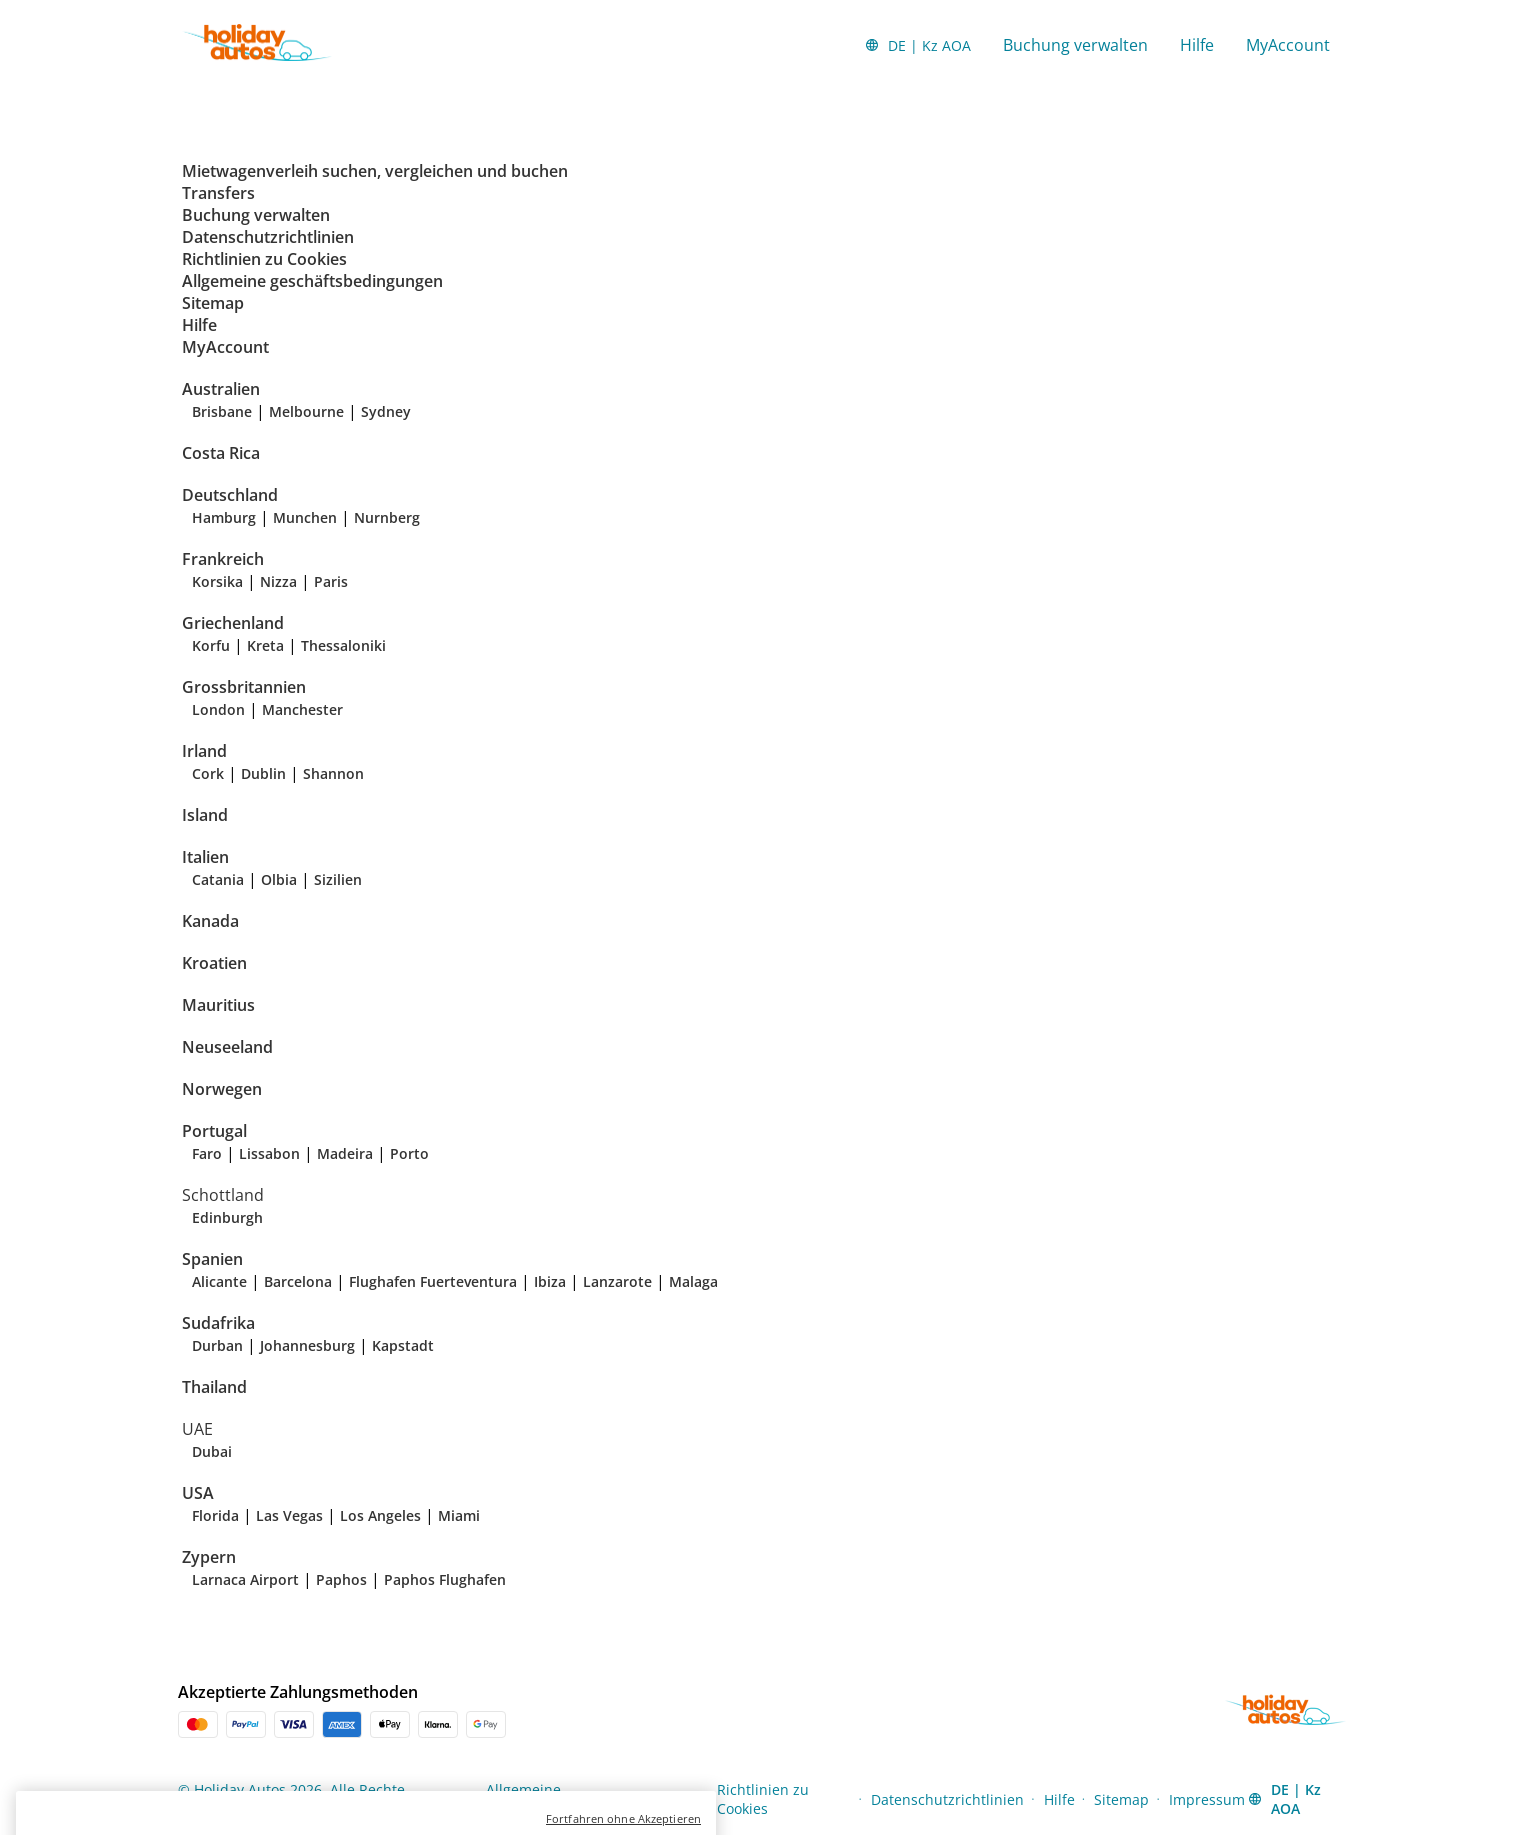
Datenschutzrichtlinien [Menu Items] (947, 1799)
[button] (917, 45)
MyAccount (1288, 45)
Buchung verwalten (1075, 45)
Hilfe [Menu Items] (1059, 1799)
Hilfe (1197, 45)
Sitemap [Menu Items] (1121, 1799)
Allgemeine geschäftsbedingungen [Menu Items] (563, 1799)
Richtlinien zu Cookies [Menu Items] (763, 1799)
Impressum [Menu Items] (1207, 1799)
